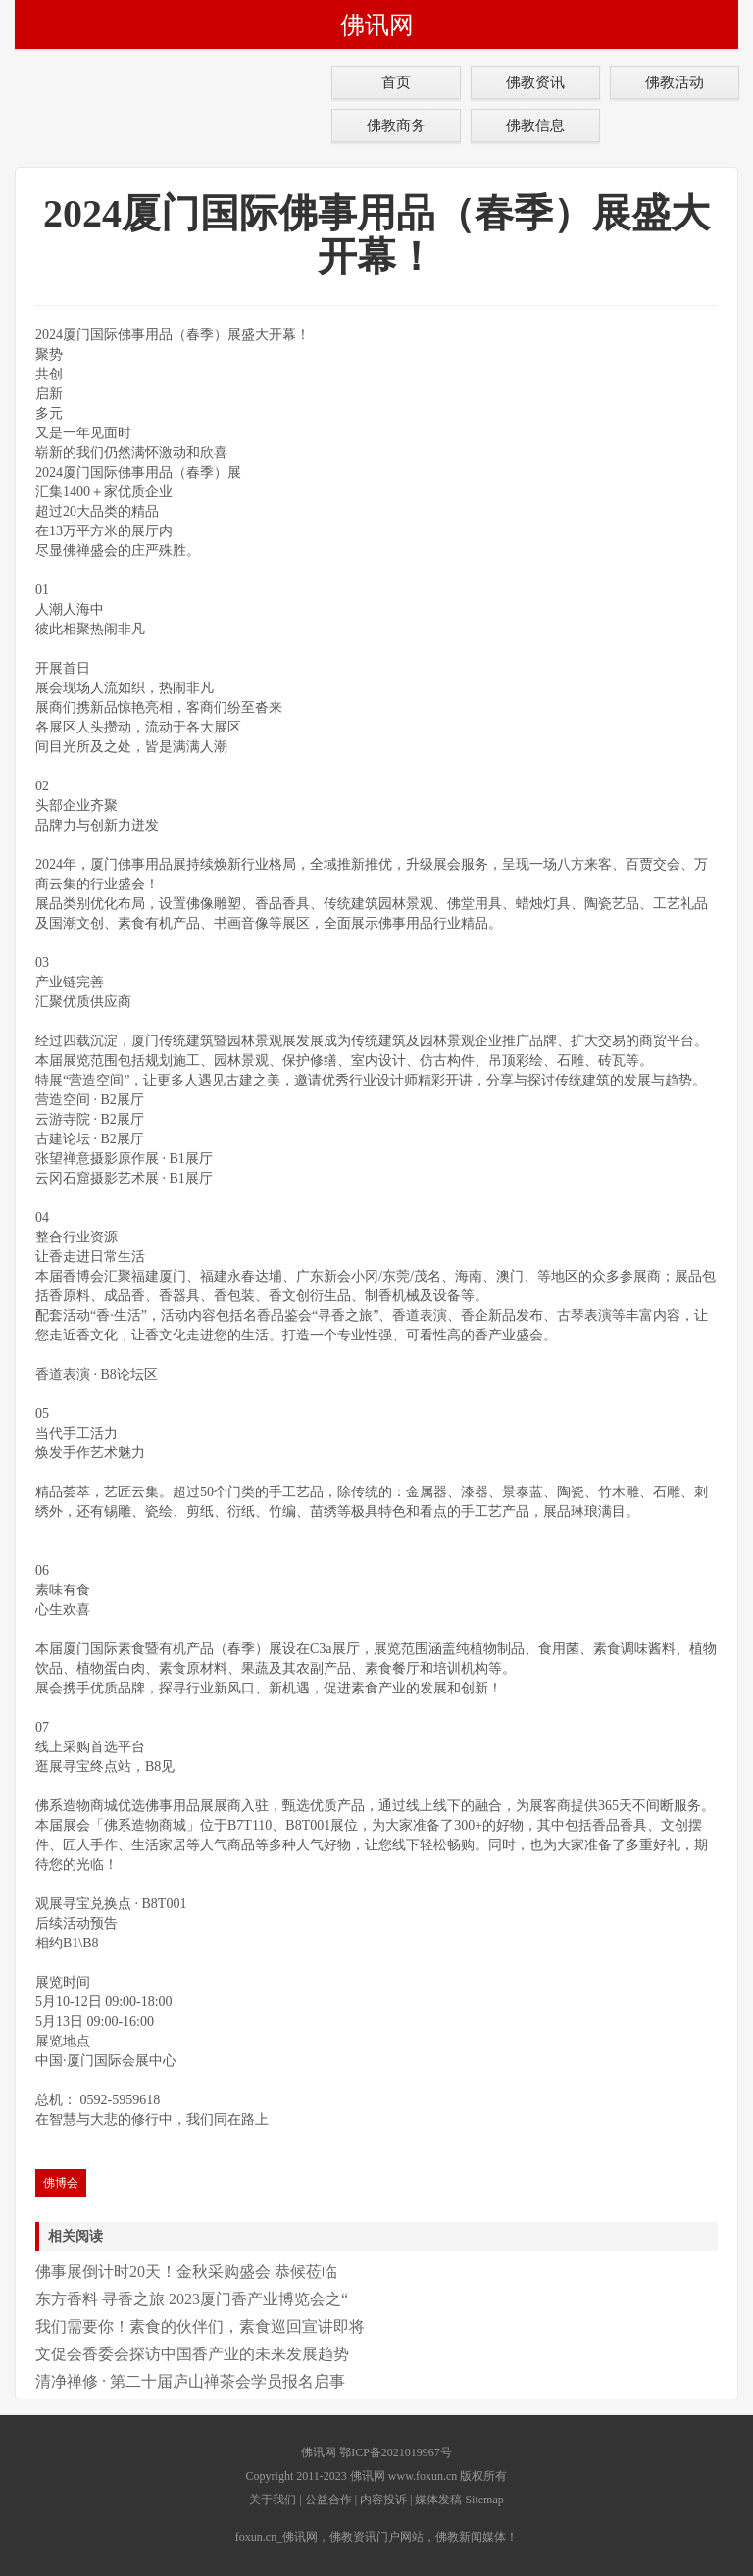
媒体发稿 (438, 2499)
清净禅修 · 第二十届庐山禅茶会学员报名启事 (190, 2381)
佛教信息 (535, 125)
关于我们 (272, 2499)
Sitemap (484, 2499)
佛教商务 (396, 125)
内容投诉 (383, 2499)
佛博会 (60, 2183)
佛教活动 (674, 82)
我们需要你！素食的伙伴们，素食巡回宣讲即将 (200, 2326)
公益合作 (328, 2499)
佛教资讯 (535, 82)
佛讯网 (377, 24)
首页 (396, 82)
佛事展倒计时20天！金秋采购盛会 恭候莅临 (186, 2271)
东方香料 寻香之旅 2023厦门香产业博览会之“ (191, 2299)
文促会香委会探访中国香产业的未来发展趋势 (192, 2354)
